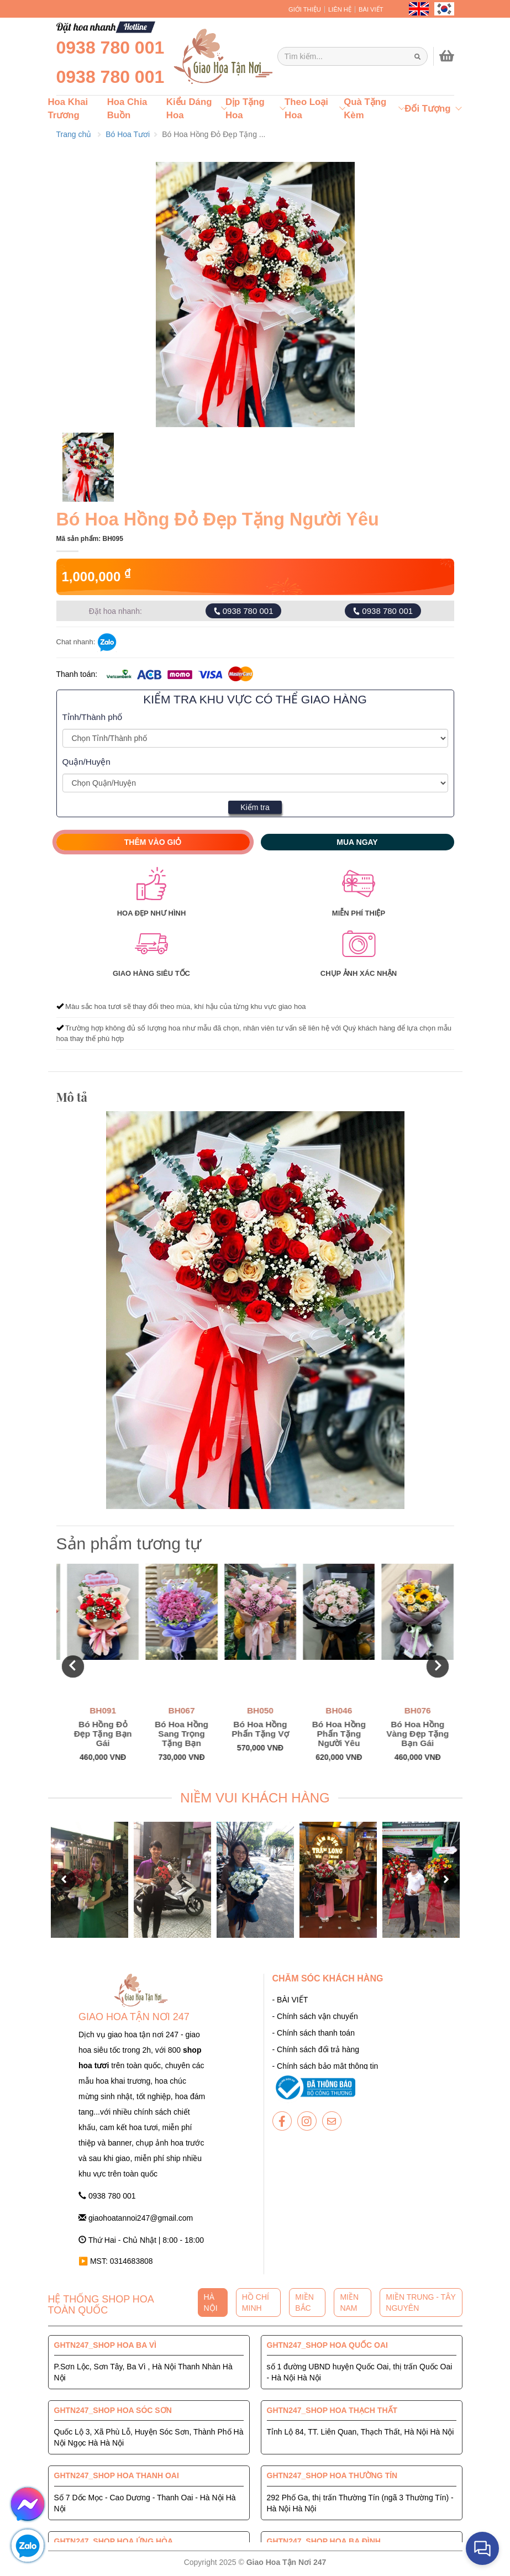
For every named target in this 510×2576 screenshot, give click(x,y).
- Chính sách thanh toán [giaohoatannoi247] (313, 2032)
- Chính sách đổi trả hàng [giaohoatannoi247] (316, 2049)
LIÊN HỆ (339, 9)
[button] (73, 1666)
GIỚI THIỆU (304, 9)
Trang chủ (74, 134)
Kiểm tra (254, 807)
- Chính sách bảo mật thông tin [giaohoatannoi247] (325, 2066)
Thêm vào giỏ (153, 842)
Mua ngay (357, 842)
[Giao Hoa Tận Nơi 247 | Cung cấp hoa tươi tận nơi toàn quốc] (352, 56)
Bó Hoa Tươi (128, 134)
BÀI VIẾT (371, 9)
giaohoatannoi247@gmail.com (135, 2218)
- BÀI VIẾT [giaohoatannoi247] (290, 1999)
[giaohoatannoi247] (222, 56)
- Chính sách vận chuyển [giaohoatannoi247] (315, 2016)
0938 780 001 (110, 47)
